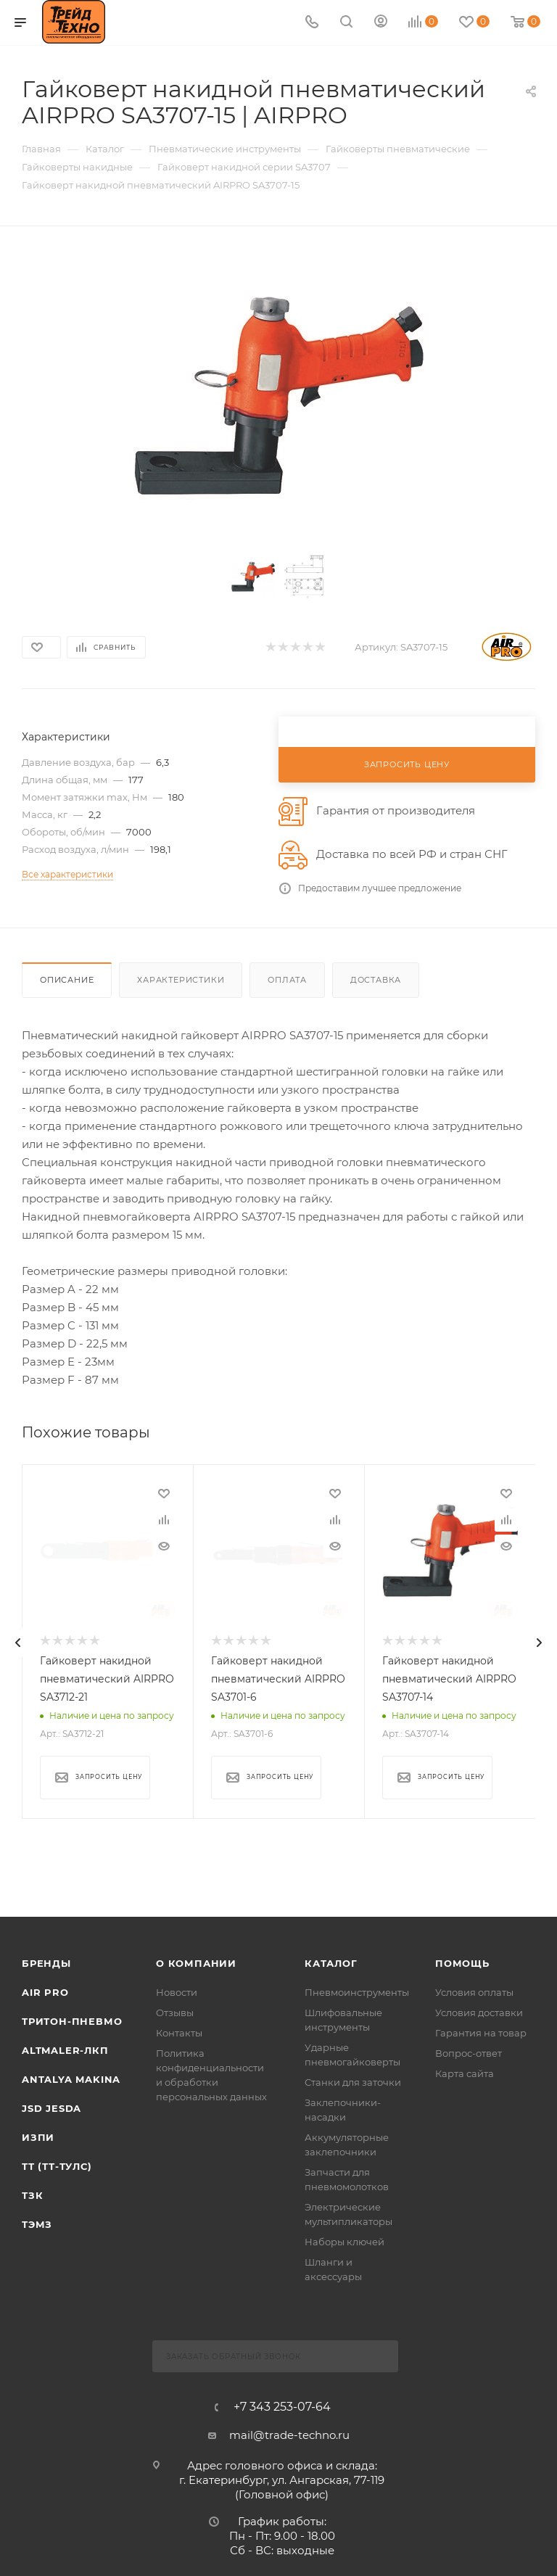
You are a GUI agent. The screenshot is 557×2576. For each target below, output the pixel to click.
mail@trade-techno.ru (289, 2435)
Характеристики (180, 980)
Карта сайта (464, 2073)
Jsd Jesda (51, 2108)
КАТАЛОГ (331, 1963)
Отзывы (175, 2012)
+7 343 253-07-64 (282, 2407)
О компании (196, 1963)
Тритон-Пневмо (72, 2021)
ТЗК (32, 2195)
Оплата (287, 980)
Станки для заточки (353, 2082)
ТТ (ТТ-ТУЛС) (57, 2166)
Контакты (179, 2033)
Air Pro (45, 1992)
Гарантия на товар (481, 2033)
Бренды (46, 1963)
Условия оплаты (474, 1992)
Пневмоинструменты (357, 1992)
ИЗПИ (38, 2137)
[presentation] (18, 1642)
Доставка (375, 980)
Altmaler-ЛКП (65, 2050)
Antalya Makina (71, 2079)
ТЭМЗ (37, 2224)
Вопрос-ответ (468, 2053)
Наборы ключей (344, 2241)
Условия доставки (479, 2012)
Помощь (462, 1963)
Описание (67, 980)
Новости (176, 1992)
